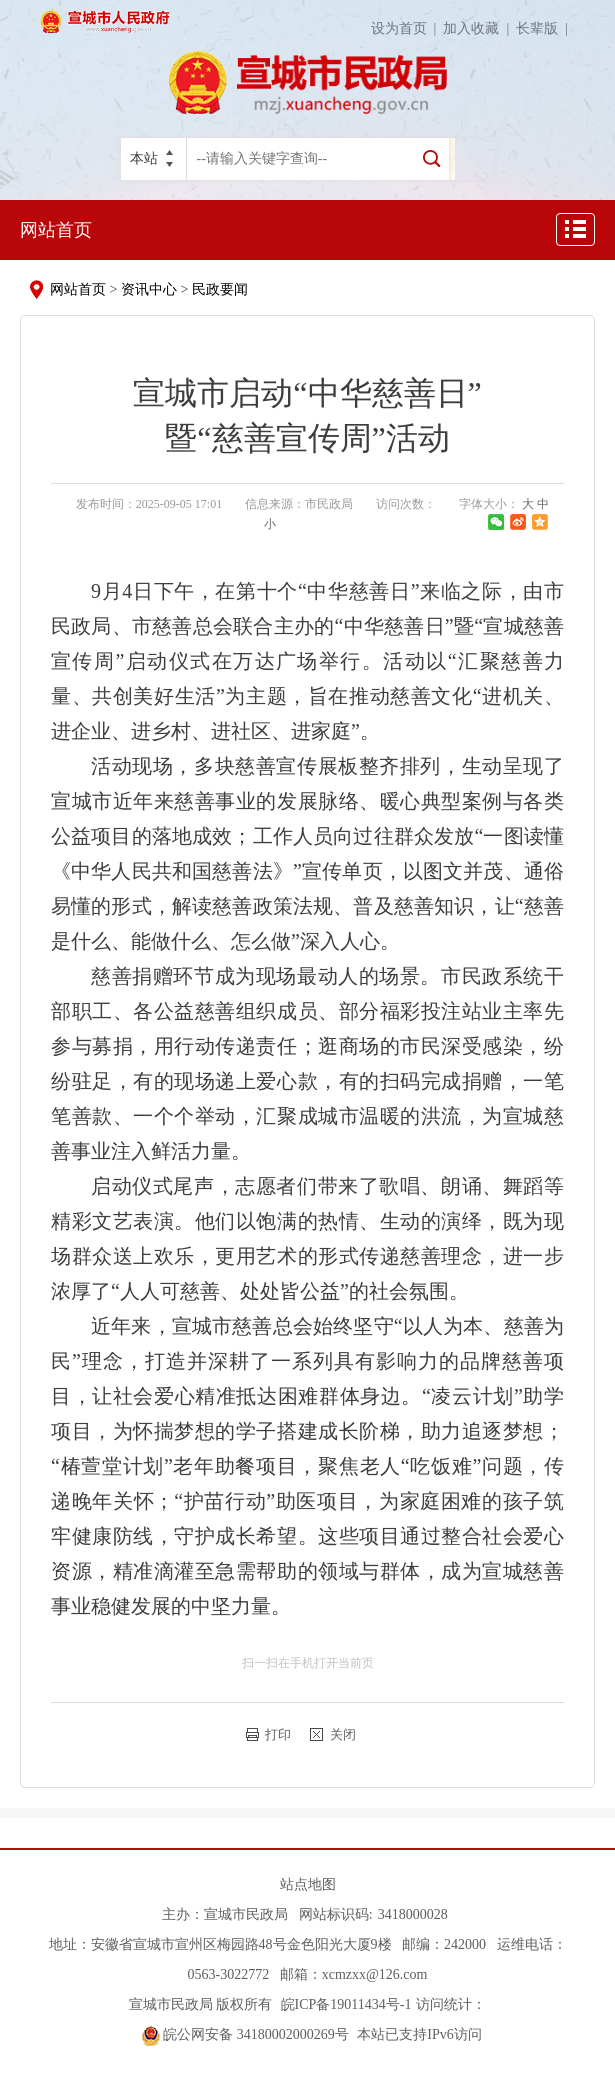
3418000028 (413, 1914)
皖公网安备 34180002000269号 (245, 2034)
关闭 (343, 1734)
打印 (278, 1734)
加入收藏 (479, 28)
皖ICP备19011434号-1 (344, 2004)
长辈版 (545, 28)
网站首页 (56, 230)
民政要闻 (220, 289)
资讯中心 (149, 289)
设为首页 (407, 28)
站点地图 (308, 1884)
